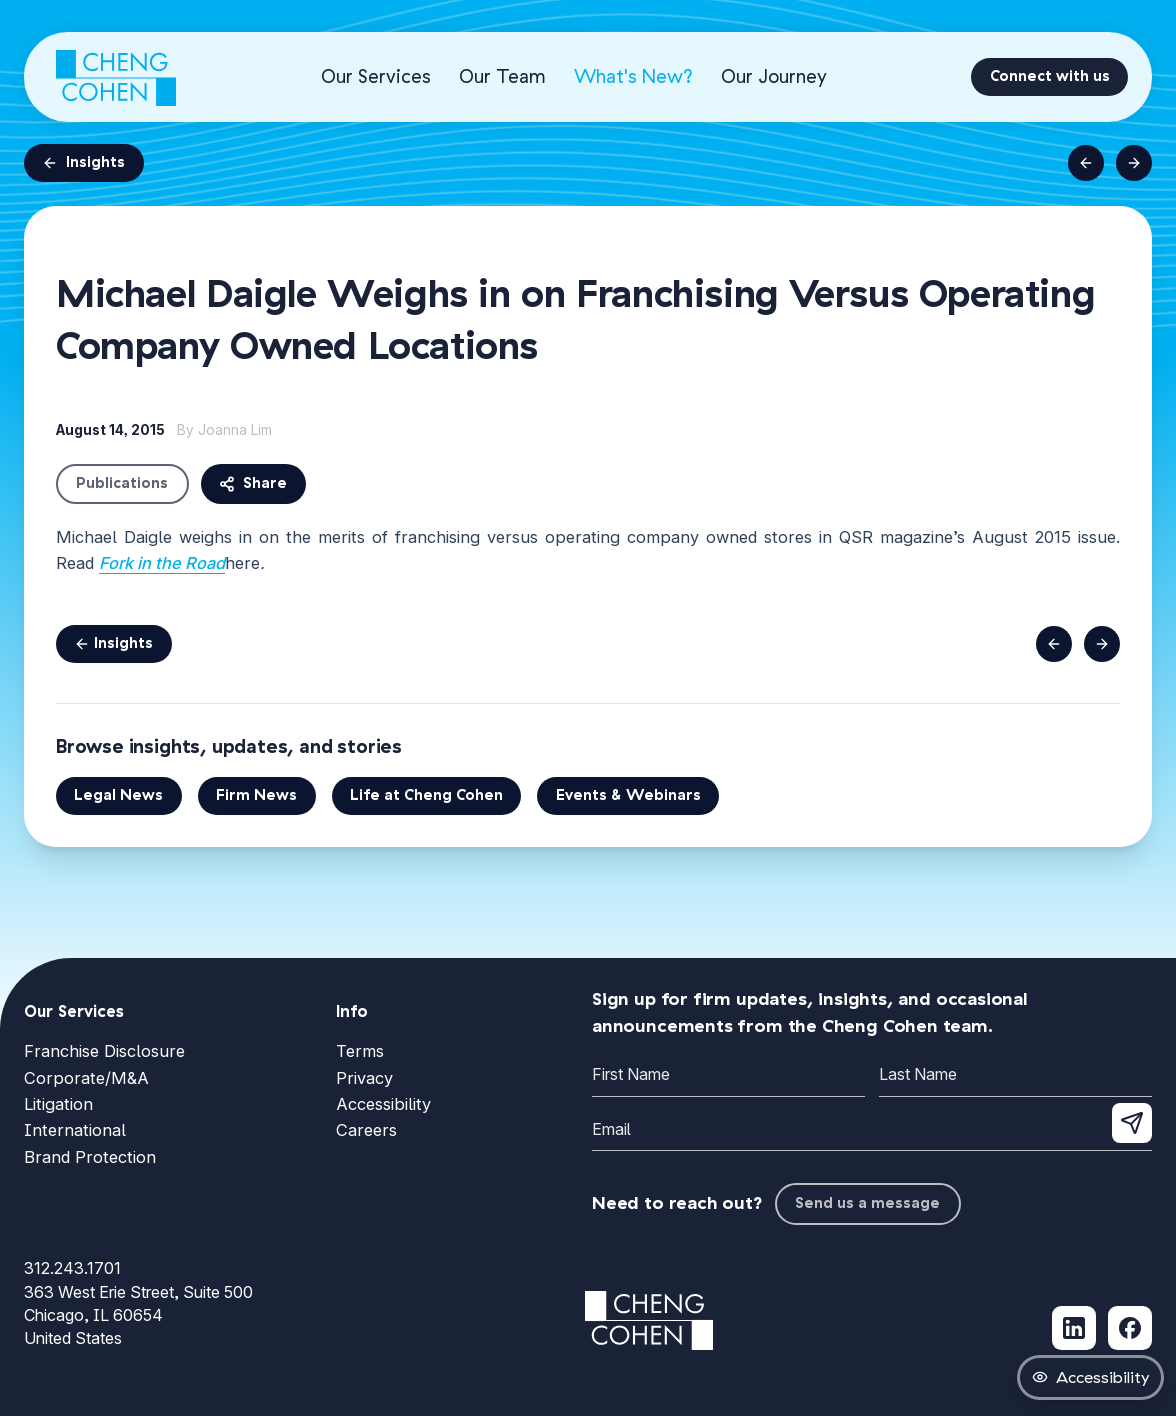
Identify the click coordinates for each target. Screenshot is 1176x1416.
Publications (122, 483)
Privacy (364, 1078)
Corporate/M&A (86, 1078)
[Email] (872, 1131)
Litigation (58, 1104)
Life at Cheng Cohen (426, 795)
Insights (83, 163)
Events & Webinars (628, 795)
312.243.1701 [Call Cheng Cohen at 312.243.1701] (72, 1268)
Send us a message (867, 1203)
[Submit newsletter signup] (1132, 1123)
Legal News (118, 795)
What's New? (633, 76)
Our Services (376, 76)
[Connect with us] (1049, 77)
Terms (360, 1051)
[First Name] (728, 1076)
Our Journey (774, 76)
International (75, 1130)
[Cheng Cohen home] (116, 77)
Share (253, 484)
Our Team (502, 76)
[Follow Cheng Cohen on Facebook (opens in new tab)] (1130, 1328)
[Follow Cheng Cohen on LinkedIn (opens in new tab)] (1074, 1328)
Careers (366, 1130)
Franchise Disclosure (104, 1051)
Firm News (256, 795)
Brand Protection (90, 1157)
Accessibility (383, 1104)
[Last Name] (1015, 1076)
